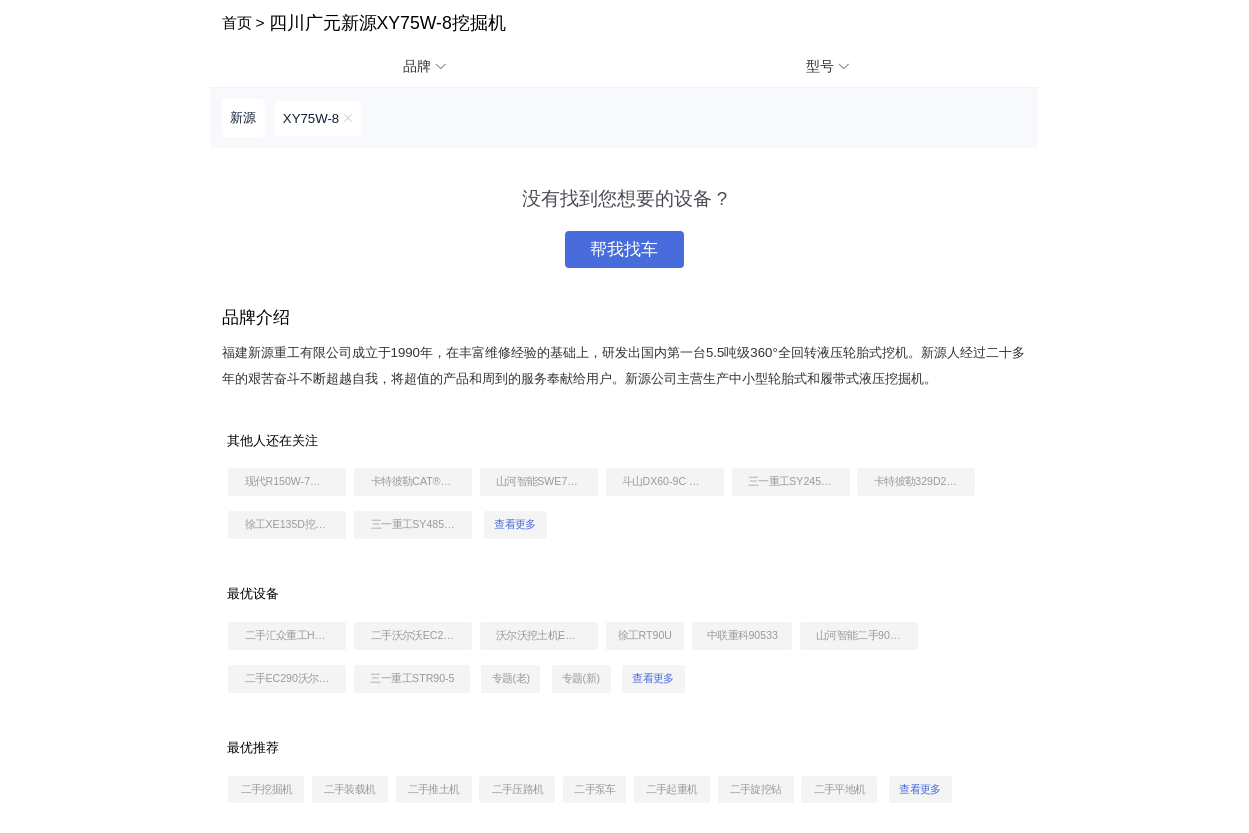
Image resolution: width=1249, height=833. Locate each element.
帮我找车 (624, 249)
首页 (237, 22)
